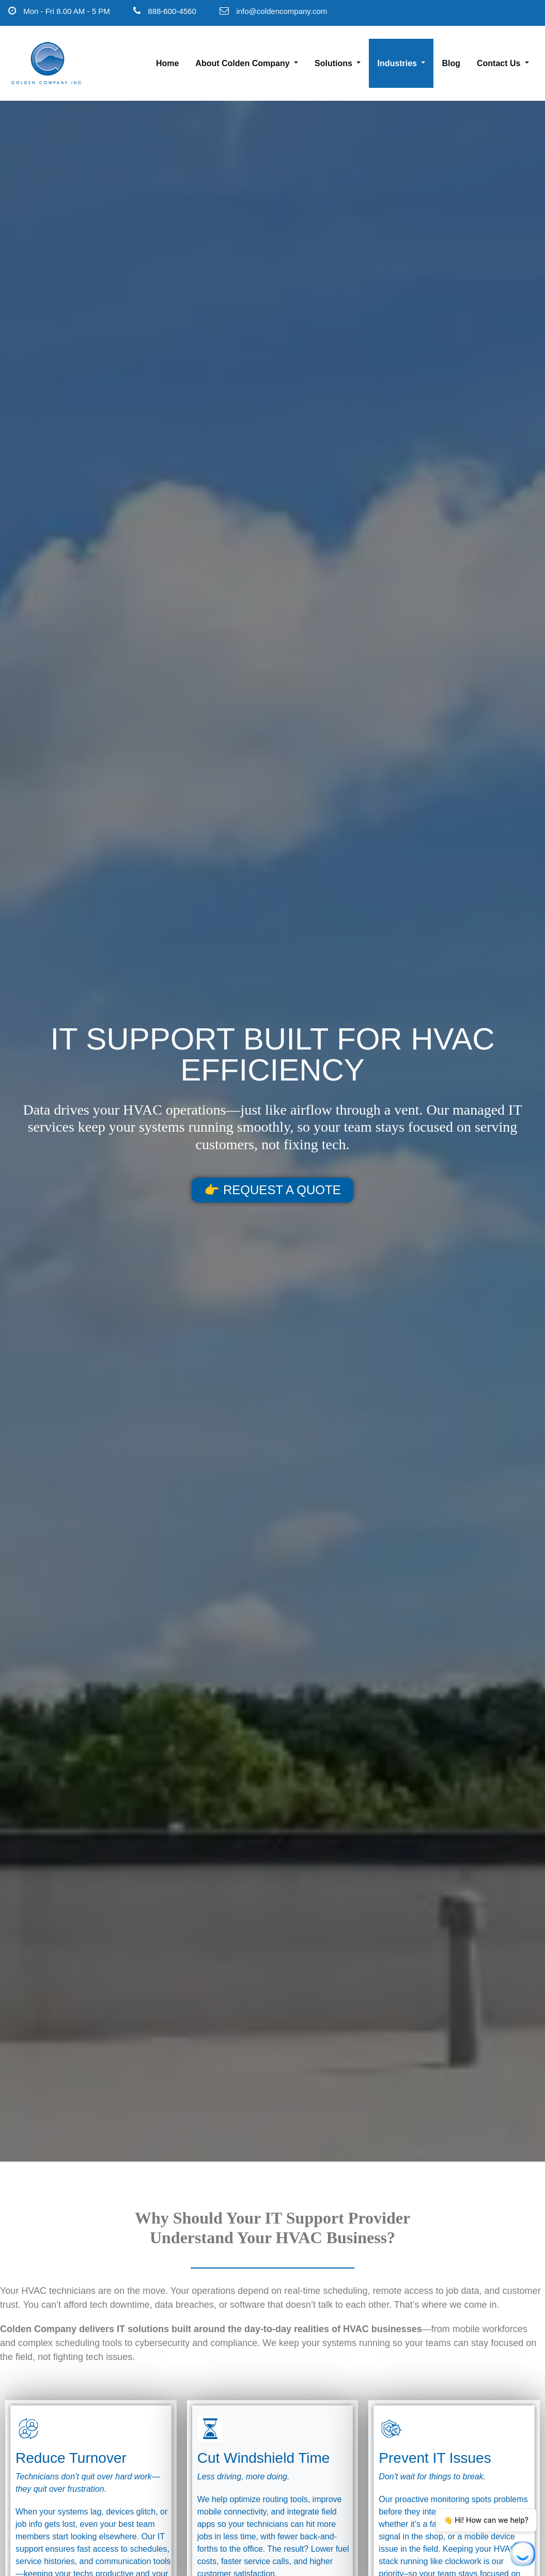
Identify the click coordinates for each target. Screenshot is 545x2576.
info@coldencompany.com (281, 11)
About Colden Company (246, 63)
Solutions (338, 63)
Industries (401, 63)
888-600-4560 (172, 11)
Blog (451, 63)
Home (167, 63)
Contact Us (503, 63)
